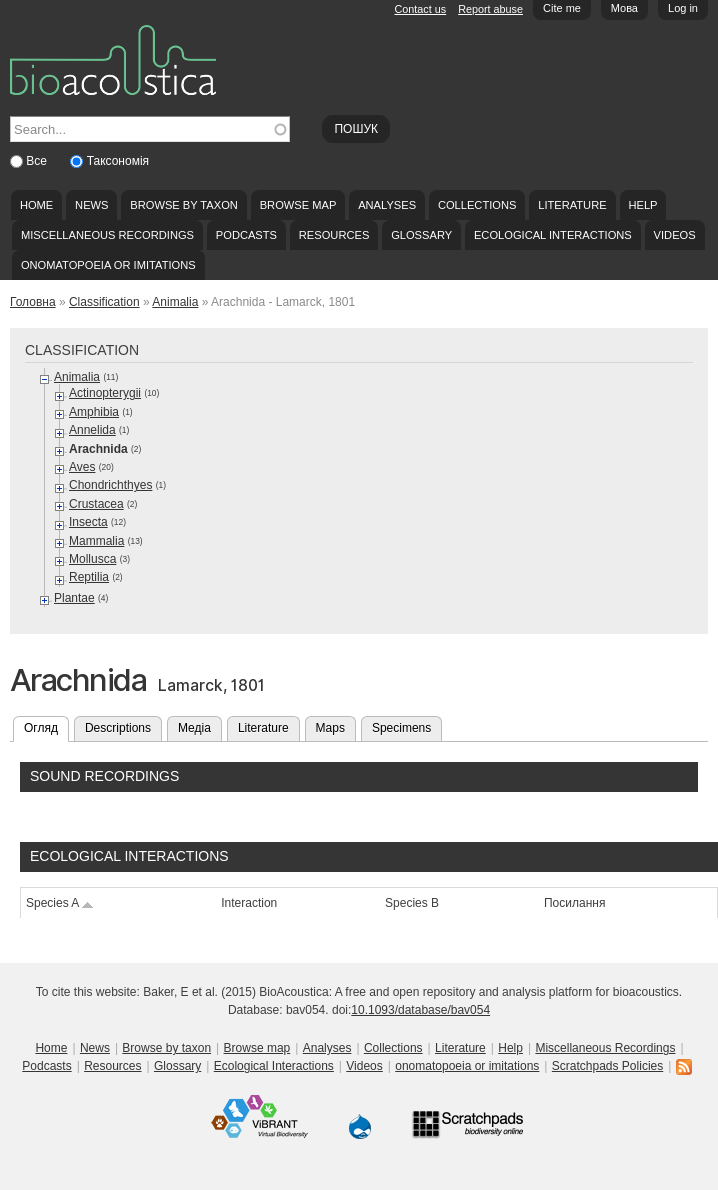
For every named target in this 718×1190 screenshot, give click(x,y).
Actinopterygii (105, 393)
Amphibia (94, 412)
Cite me (562, 8)
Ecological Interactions (553, 235)
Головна (33, 302)
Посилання (574, 903)
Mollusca (92, 559)
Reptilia (89, 577)
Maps (330, 728)
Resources (334, 235)
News (91, 205)
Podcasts (246, 235)
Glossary (421, 235)
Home (36, 205)
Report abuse (490, 9)
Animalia (175, 302)
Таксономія (118, 161)
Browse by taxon (184, 205)
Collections (477, 205)
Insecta (88, 522)
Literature (572, 205)
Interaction (249, 903)
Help (642, 205)
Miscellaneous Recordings (107, 235)
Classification (104, 302)
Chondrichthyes (110, 485)
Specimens (401, 728)
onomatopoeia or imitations (108, 265)
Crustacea (96, 504)
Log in (683, 8)
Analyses (387, 205)
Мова (624, 8)
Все (38, 161)
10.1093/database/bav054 (420, 1010)
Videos (675, 235)
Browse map (298, 205)
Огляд (46, 726)
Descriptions (118, 728)
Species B (412, 903)
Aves (82, 467)
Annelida (92, 430)
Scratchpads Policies (607, 1066)
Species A (60, 903)
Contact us (421, 9)
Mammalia (96, 541)
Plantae (74, 598)
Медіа (194, 728)
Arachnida (98, 449)
